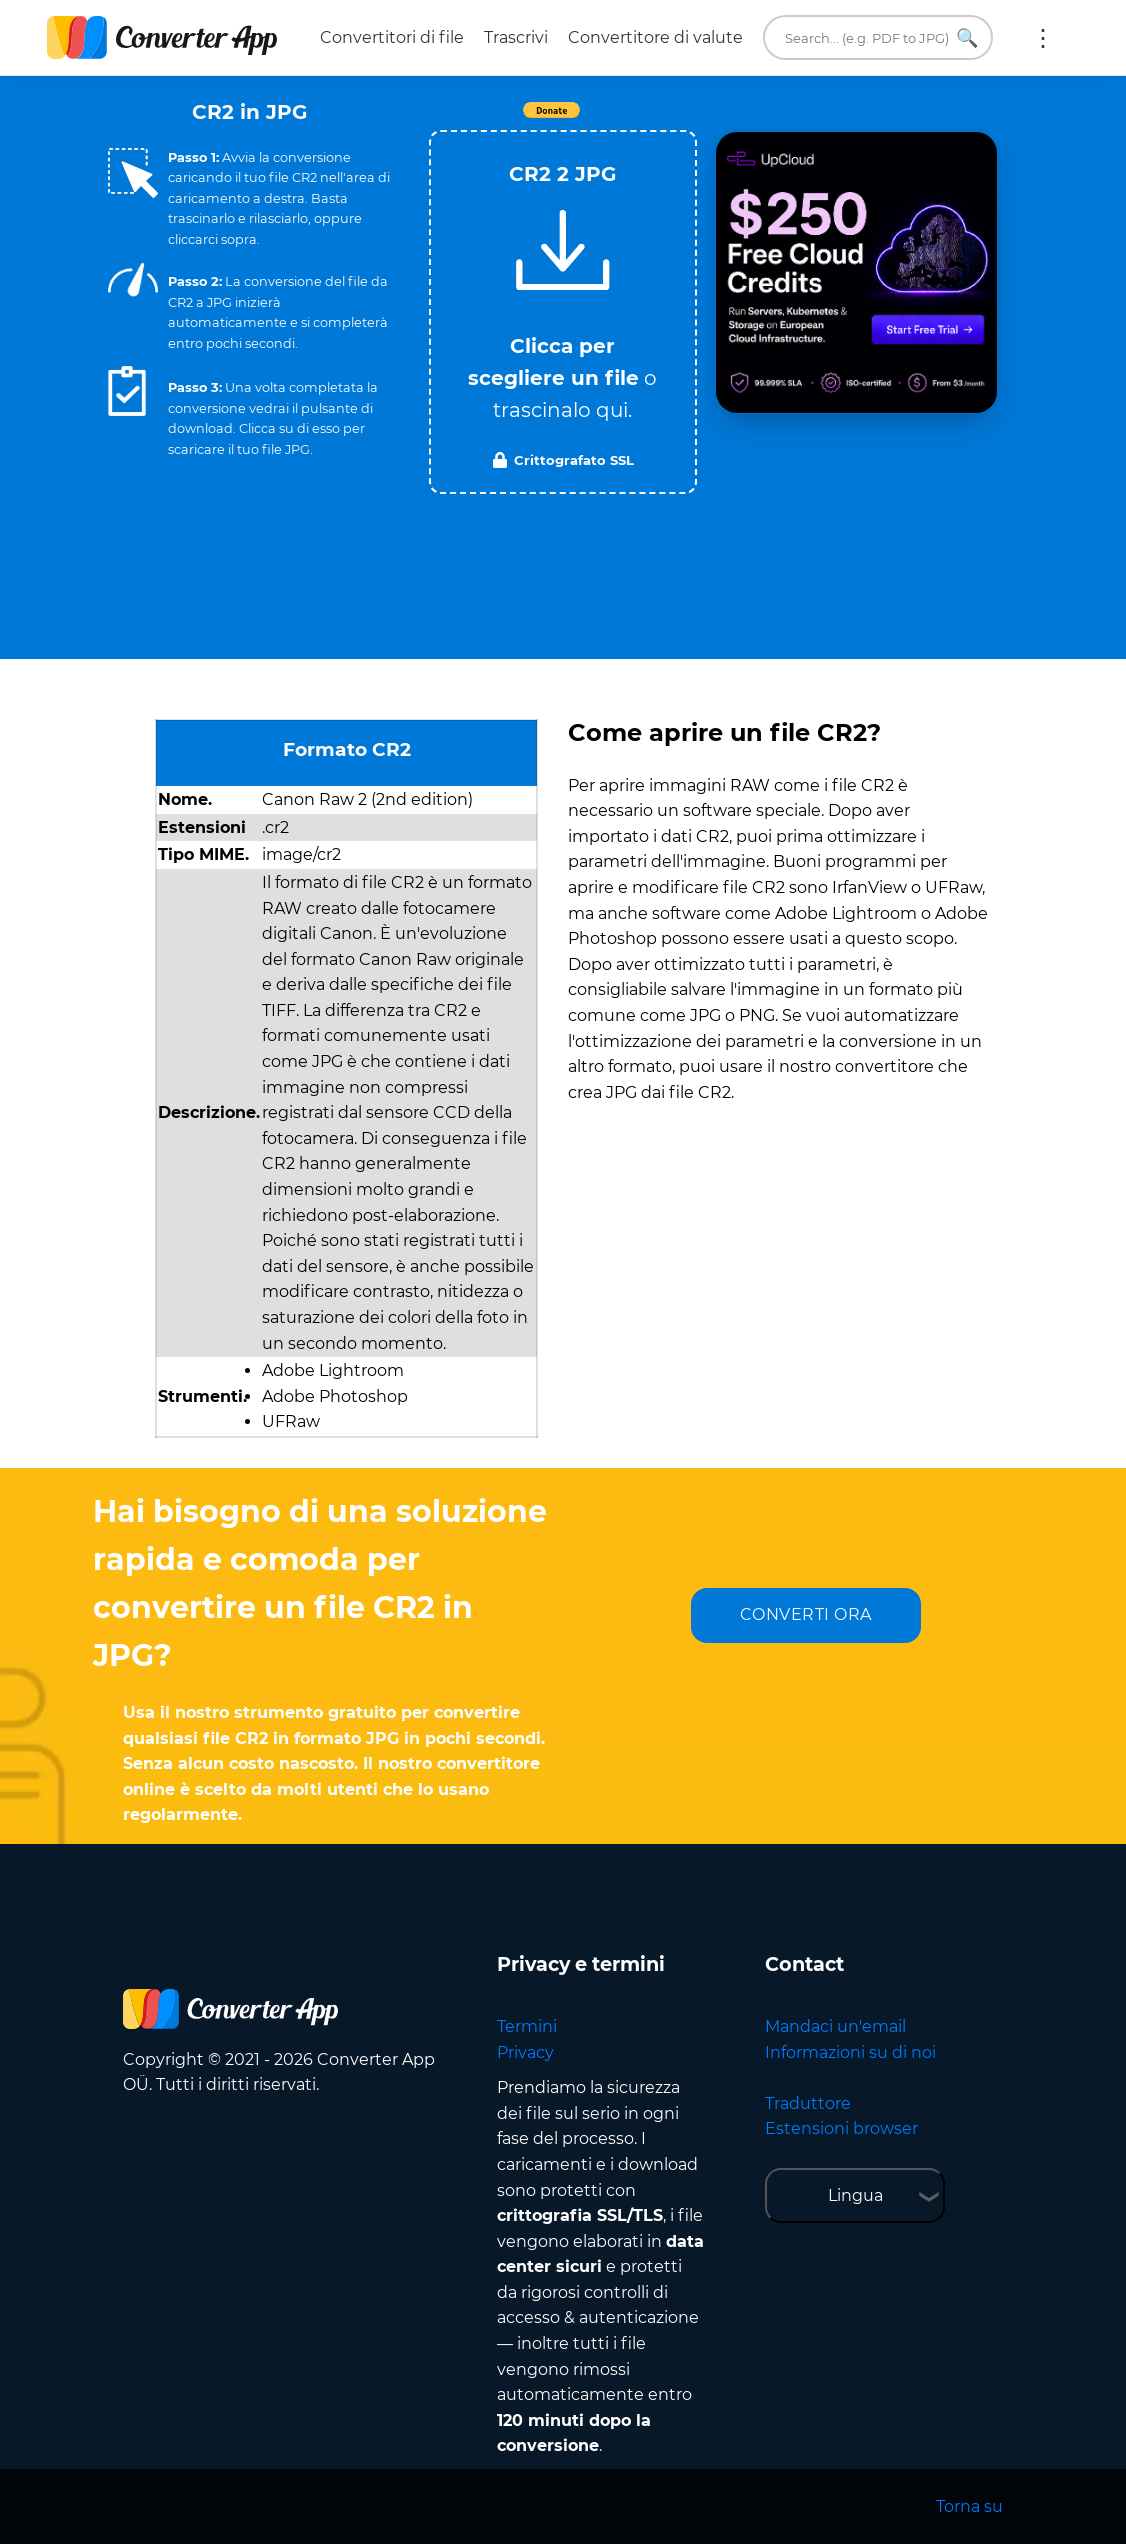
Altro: (1043, 38)
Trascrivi (516, 37)
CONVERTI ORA (806, 1614)
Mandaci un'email (835, 2026)
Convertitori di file (392, 37)
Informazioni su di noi (850, 2052)
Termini (527, 2026)
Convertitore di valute (655, 37)
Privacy (525, 2052)
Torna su (969, 2506)
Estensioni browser (841, 2128)
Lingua (855, 2195)
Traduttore (808, 2103)
